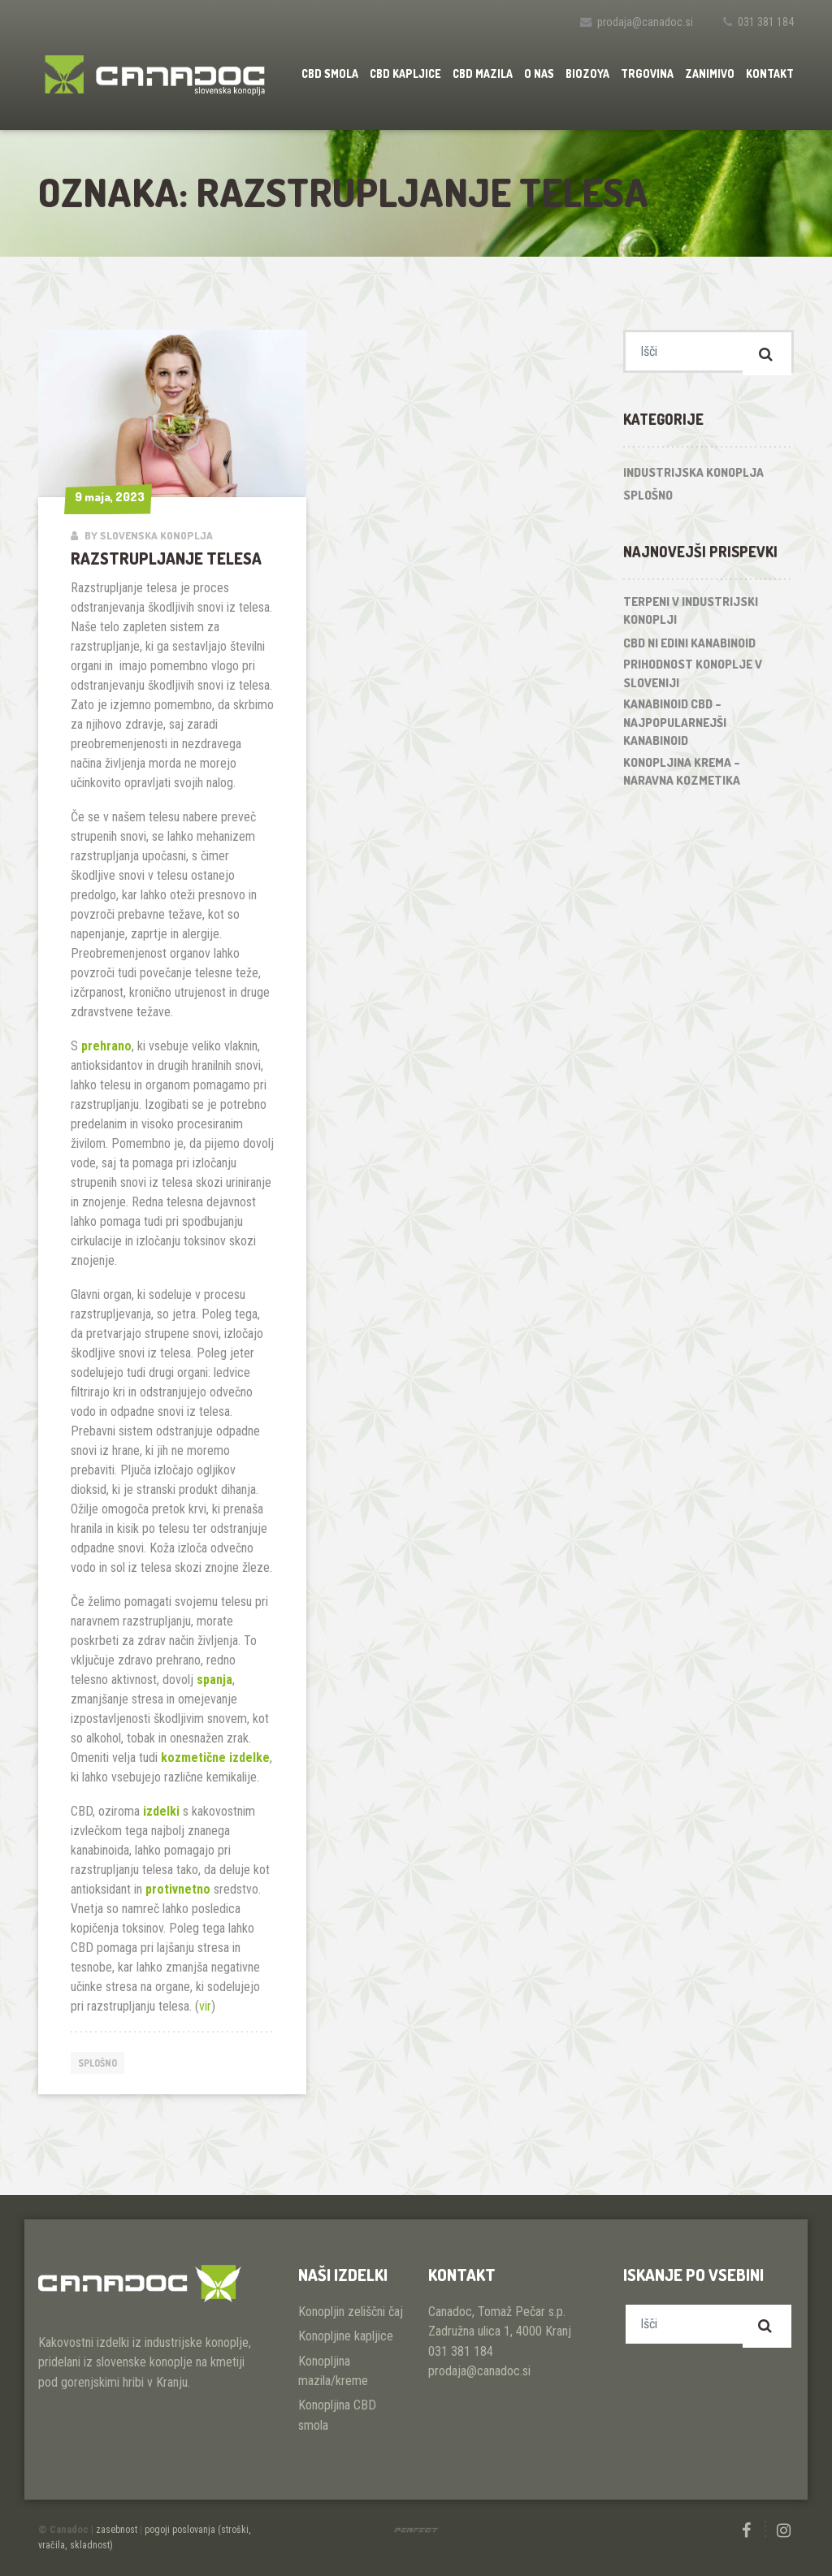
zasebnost (116, 2529)
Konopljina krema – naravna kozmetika (681, 777)
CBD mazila (483, 73)
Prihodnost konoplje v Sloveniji (692, 679)
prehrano (106, 1046)
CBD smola (329, 73)
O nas (539, 73)
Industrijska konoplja (693, 478)
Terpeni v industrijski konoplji (690, 617)
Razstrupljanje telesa (166, 558)
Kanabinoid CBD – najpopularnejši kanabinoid (674, 728)
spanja (214, 1679)
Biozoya (587, 73)
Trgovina (647, 73)
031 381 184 (766, 22)
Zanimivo (709, 73)
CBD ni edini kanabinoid (689, 648)
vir (205, 2006)
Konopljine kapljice (345, 2336)
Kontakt (770, 73)
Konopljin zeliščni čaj (350, 2311)
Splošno (101, 2063)
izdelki (161, 1811)
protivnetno (177, 1889)
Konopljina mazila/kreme (333, 2370)
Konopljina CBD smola (337, 2414)
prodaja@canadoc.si (645, 22)
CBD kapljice (405, 73)
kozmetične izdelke (215, 1757)
